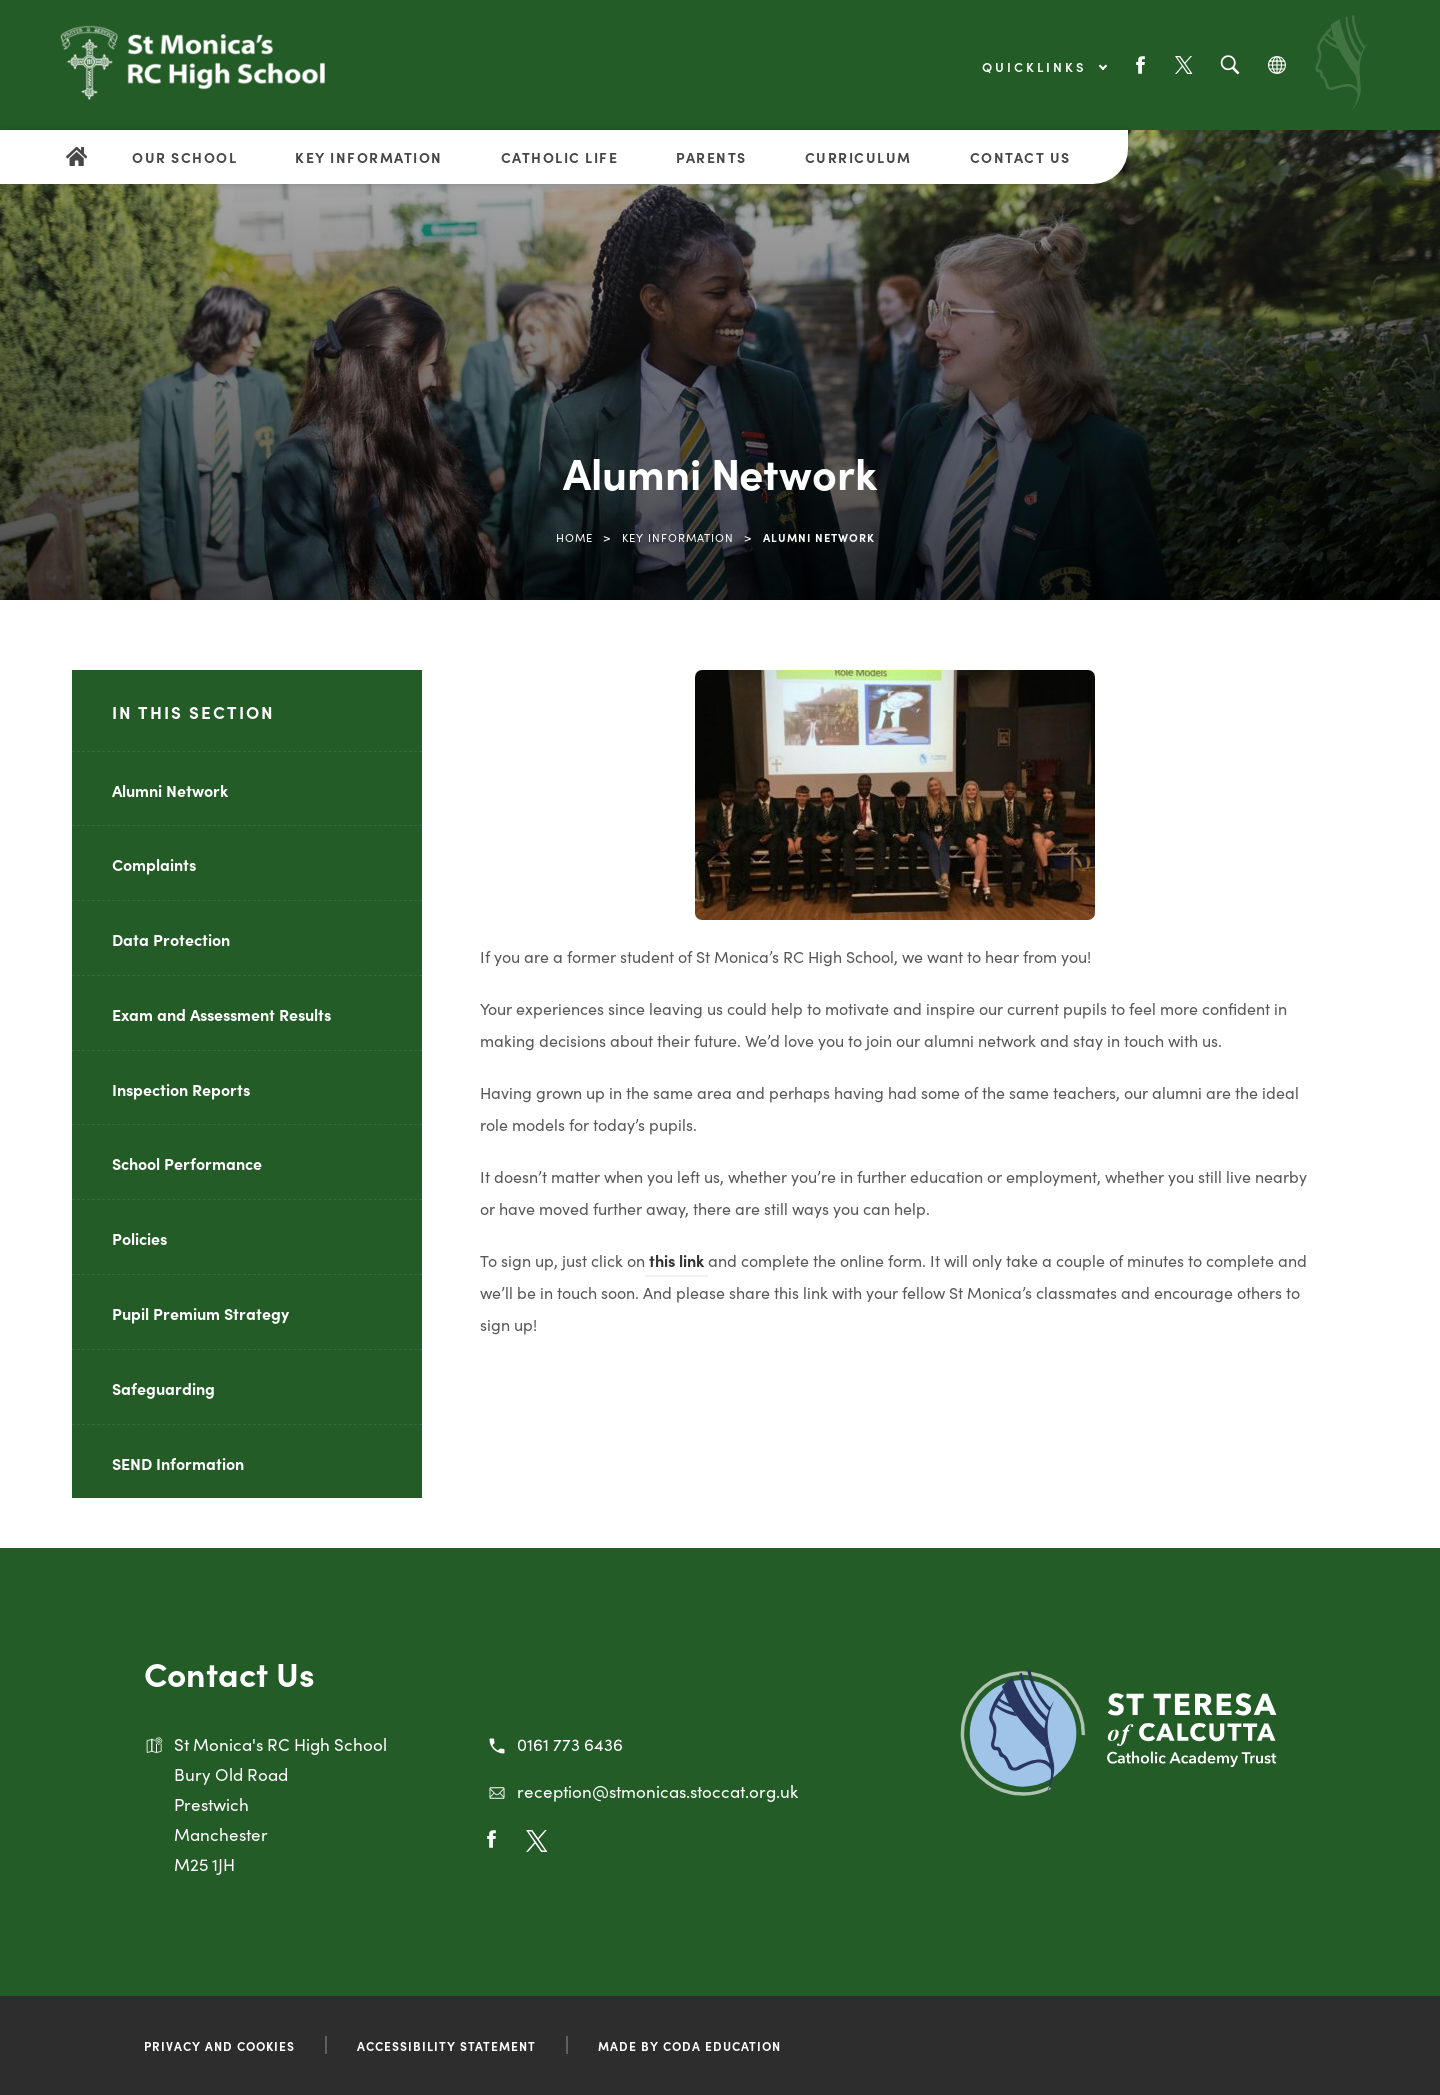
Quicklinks (1044, 66)
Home (574, 537)
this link (676, 1260)
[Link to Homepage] (192, 75)
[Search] (1229, 65)
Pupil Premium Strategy (200, 1313)
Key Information (369, 157)
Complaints (154, 864)
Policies (139, 1238)
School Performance (187, 1163)
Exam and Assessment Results (221, 1014)
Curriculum (858, 157)
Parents (711, 157)
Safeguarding (163, 1388)
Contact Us (1020, 157)
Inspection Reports (181, 1089)
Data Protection (171, 939)
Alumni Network (170, 790)
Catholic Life (560, 157)
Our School (184, 157)
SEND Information (178, 1463)
